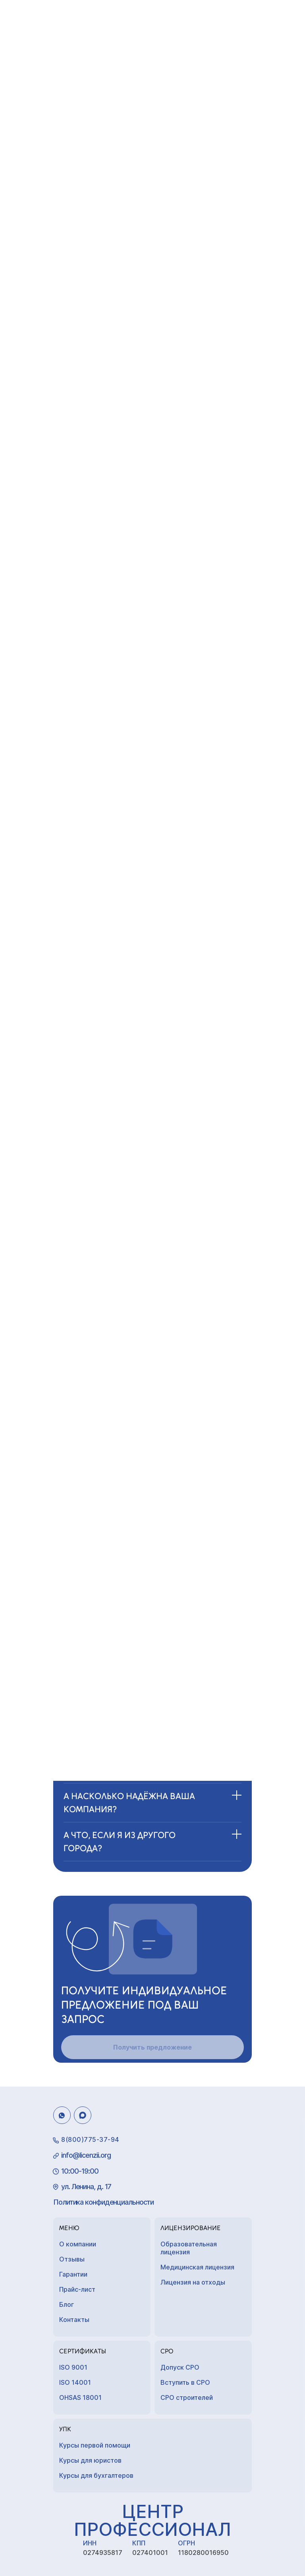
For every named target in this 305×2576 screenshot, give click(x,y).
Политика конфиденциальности (103, 2202)
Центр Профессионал (152, 2520)
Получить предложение (152, 2047)
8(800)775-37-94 (90, 2139)
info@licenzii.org (86, 2155)
